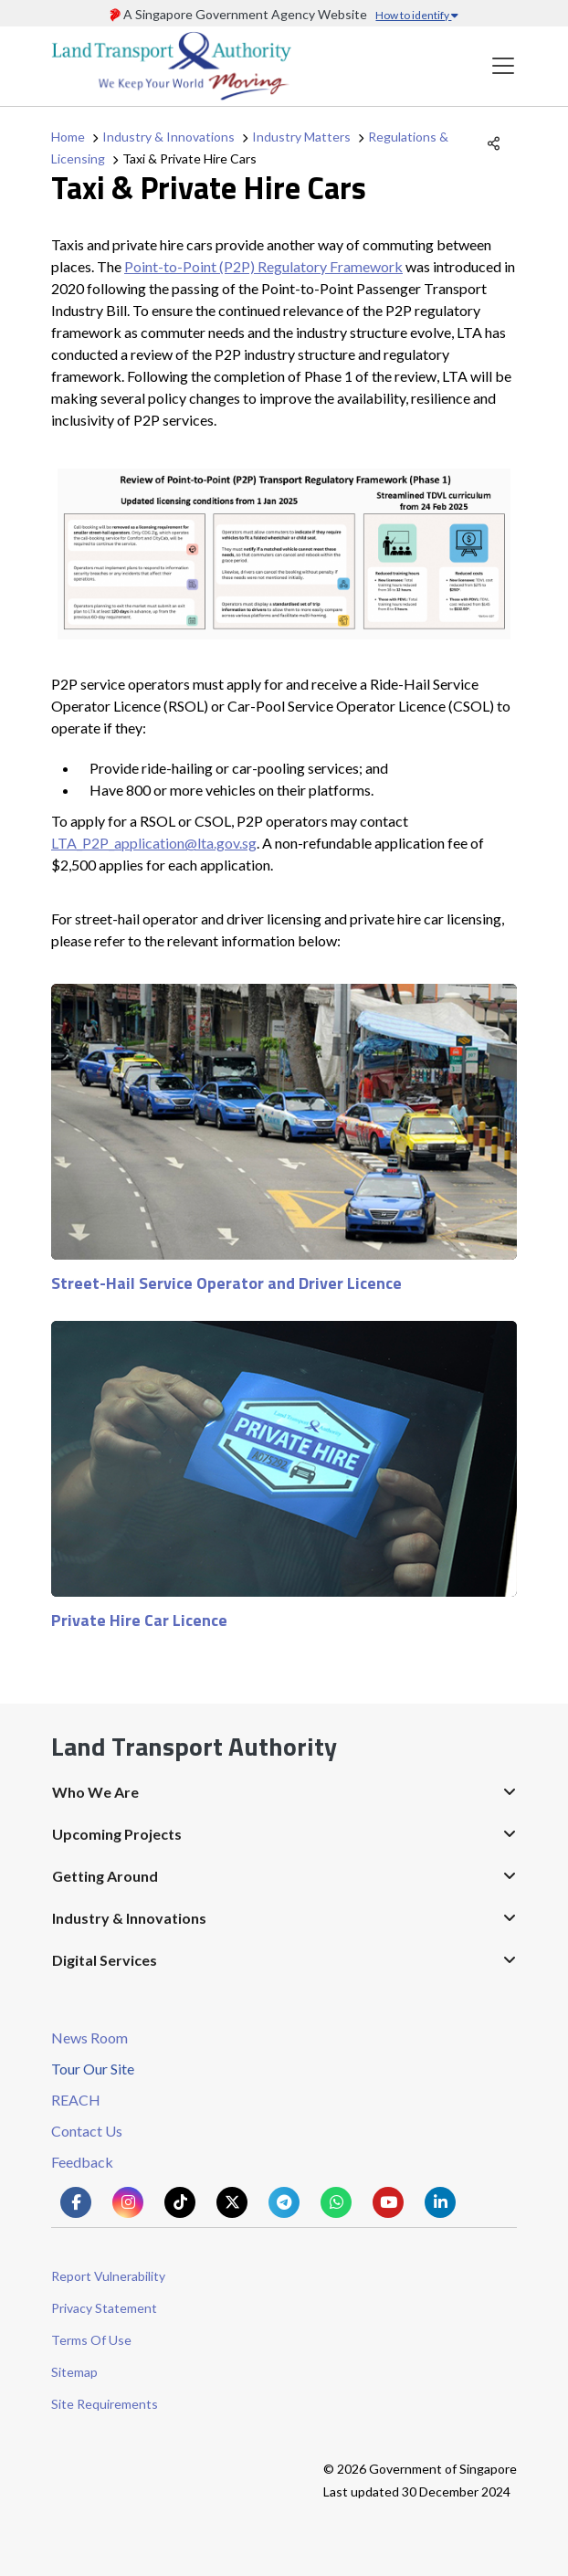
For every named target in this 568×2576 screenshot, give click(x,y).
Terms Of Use (91, 2340)
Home (68, 136)
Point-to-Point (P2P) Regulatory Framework (263, 266)
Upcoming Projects (117, 1833)
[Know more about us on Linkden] (440, 2202)
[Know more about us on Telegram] (284, 2202)
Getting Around (105, 1875)
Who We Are (95, 1791)
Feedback (82, 2161)
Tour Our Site (92, 2068)
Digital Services (104, 1960)
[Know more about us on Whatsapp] (336, 2202)
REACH (75, 2099)
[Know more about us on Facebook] (75, 2202)
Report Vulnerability (108, 2276)
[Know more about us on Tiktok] (179, 2202)
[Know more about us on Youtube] (388, 2202)
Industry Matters (301, 136)
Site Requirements (104, 2404)
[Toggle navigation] (503, 66)
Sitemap (74, 2372)
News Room (89, 2037)
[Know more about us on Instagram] (127, 2202)
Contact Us (86, 2130)
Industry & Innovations (168, 136)
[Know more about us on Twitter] (231, 2202)
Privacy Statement (104, 2308)
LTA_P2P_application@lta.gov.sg (154, 842)
